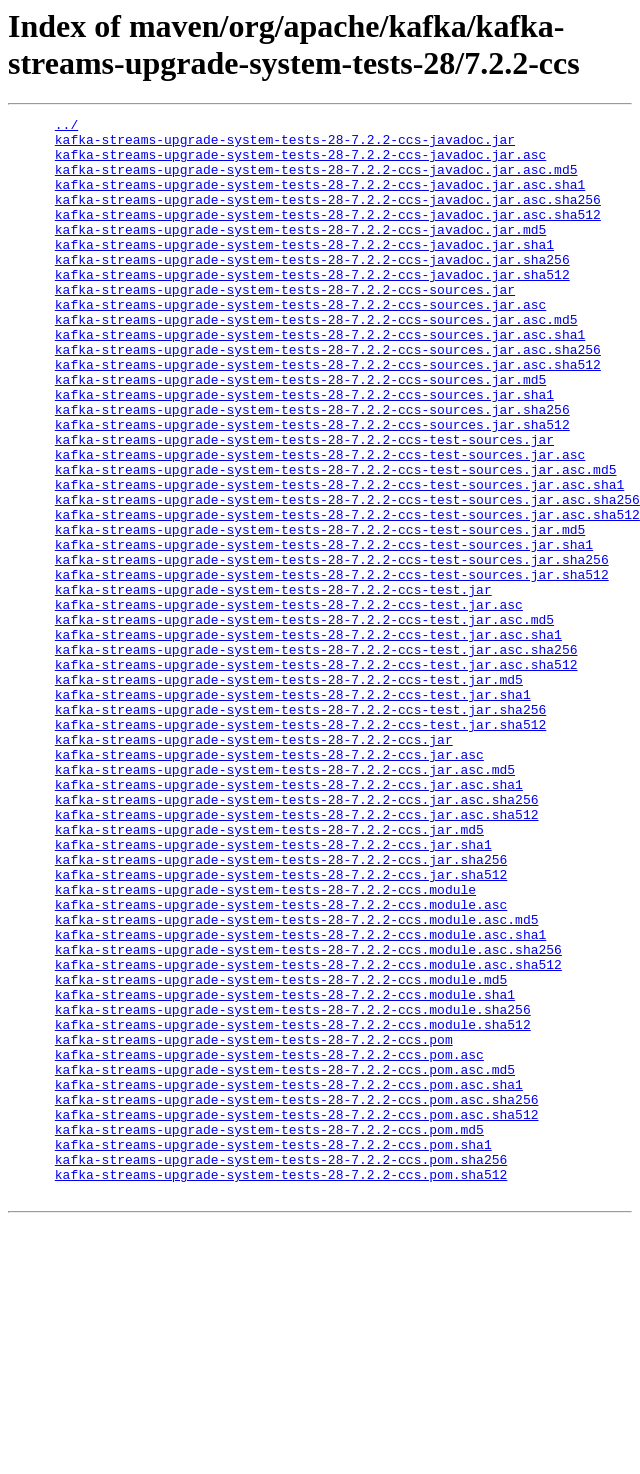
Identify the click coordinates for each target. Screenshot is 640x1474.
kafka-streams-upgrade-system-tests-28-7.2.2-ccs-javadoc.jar (285, 145)
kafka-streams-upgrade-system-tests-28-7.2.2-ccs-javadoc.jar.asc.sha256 (328, 217)
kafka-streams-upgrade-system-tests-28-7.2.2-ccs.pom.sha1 (273, 1351)
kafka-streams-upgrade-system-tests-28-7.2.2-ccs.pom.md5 (269, 1333)
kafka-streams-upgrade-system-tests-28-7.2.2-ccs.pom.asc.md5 (285, 1261)
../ (66, 127)
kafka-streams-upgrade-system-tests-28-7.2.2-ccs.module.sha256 (293, 1189)
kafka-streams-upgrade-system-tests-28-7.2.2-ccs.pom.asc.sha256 (297, 1297)
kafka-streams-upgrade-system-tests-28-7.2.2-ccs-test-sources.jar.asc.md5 (336, 541)
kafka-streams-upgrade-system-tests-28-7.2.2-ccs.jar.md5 (269, 973)
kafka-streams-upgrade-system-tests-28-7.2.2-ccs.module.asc (281, 1063)
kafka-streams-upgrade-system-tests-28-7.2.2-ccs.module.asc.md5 (297, 1081)
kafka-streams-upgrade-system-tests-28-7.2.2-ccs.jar (254, 865)
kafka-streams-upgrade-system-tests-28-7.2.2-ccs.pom (254, 1225)
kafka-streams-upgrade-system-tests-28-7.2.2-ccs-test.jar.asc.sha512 (316, 775)
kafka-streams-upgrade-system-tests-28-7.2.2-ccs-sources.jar (285, 325)
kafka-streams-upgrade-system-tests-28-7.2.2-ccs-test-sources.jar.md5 (320, 613)
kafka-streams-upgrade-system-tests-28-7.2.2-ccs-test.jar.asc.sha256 (316, 757)
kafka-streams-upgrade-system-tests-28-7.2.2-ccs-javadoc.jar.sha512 (312, 307)
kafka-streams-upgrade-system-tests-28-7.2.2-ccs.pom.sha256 (281, 1369)
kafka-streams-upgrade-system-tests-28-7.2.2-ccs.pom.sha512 (281, 1387)
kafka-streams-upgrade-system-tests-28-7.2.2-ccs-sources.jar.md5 (300, 433)
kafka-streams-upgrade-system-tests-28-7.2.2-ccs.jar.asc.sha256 (297, 937)
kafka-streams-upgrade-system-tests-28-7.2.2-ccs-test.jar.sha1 (293, 811)
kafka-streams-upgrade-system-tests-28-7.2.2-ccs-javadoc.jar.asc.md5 (316, 181)
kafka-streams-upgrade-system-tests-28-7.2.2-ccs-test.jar (273, 685)
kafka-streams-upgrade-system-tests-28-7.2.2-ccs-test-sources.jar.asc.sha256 (347, 577)
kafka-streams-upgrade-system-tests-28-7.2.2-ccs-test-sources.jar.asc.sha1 (339, 559)
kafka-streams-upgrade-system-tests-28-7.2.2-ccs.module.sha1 (285, 1171)
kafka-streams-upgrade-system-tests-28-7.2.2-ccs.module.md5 (281, 1153)
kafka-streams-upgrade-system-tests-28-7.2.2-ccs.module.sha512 (293, 1207)
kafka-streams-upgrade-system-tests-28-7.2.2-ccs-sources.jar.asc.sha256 (328, 397)
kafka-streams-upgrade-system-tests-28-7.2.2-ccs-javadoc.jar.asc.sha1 (320, 199)
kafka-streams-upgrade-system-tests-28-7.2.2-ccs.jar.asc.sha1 (289, 919)
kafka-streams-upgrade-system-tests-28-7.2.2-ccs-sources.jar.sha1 (304, 451)
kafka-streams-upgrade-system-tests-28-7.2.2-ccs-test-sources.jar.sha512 (332, 667)
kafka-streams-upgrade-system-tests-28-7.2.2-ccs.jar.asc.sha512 (297, 955)
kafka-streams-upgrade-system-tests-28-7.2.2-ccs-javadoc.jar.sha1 (304, 271)
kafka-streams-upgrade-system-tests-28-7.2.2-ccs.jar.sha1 (273, 991)
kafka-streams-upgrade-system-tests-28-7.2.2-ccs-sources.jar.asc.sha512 (328, 415)
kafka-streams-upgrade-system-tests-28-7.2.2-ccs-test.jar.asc (289, 703)
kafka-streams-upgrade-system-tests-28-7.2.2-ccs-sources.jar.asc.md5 (316, 361)
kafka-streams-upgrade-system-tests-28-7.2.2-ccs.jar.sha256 (281, 1009)
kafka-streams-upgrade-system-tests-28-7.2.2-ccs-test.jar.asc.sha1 (308, 739)
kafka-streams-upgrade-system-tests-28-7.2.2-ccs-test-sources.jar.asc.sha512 (347, 595)
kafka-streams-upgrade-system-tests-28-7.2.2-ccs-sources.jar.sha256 (312, 469)
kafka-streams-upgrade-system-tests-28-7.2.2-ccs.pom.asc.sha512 (297, 1315)
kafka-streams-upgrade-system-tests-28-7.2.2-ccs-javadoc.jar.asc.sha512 (328, 235)
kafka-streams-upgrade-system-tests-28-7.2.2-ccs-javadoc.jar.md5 (300, 253)
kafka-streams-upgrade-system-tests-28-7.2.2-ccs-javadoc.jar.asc (300, 163)
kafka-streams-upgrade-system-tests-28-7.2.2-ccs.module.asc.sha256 (308, 1117)
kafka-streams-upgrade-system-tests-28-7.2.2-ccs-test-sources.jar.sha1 (324, 631)
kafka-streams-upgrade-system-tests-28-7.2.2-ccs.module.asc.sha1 (300, 1099)
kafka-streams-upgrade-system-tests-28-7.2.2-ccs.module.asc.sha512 (308, 1135)
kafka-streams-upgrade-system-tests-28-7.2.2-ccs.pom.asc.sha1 (289, 1279)
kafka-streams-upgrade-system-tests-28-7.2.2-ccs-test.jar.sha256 (300, 829)
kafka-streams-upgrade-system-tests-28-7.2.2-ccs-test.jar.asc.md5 (304, 721)
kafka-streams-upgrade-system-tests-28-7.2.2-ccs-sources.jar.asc (300, 343)
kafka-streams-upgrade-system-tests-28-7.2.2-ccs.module (265, 1045)
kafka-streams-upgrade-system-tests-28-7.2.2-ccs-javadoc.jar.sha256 (312, 289)
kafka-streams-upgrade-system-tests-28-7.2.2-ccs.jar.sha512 (281, 1027)
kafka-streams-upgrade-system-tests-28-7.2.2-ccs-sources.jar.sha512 (312, 487)
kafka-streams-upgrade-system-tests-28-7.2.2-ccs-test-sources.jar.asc (320, 523)
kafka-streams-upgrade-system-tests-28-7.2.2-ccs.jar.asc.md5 (285, 901)
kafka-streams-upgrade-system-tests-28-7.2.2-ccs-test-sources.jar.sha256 (332, 649)
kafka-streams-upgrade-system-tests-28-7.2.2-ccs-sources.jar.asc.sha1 (320, 379)
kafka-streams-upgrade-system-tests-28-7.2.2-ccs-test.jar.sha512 (300, 847)
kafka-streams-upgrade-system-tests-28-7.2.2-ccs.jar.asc (269, 883)
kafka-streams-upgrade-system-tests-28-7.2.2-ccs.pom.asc (269, 1243)
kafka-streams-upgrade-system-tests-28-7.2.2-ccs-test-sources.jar (304, 505)
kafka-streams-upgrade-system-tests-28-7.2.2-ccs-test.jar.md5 (289, 793)
